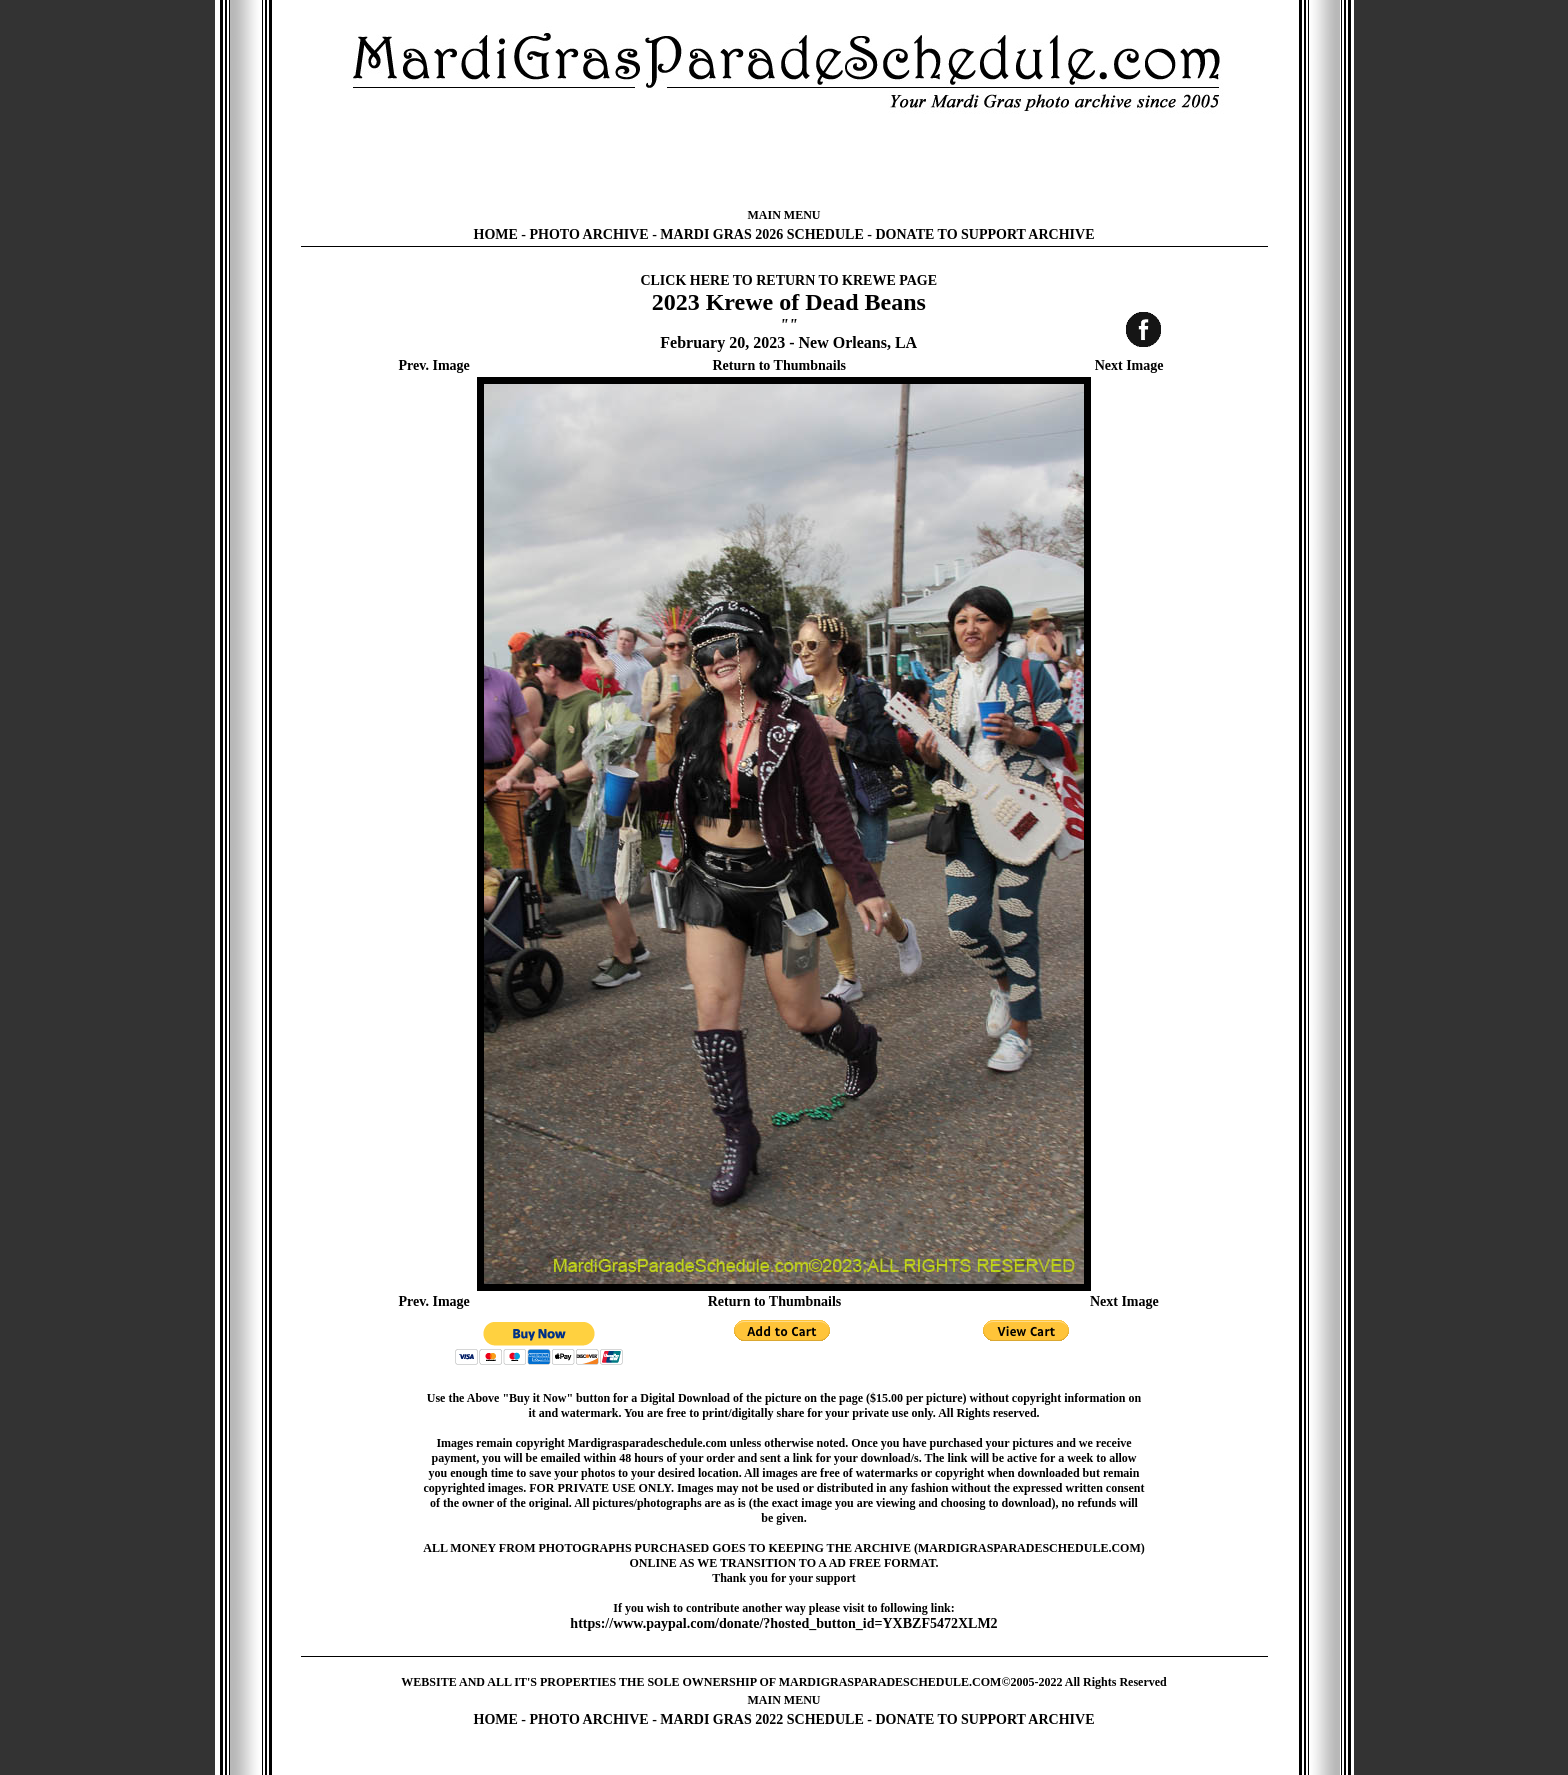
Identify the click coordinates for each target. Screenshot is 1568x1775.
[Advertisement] (784, 160)
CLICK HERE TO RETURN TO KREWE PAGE (788, 280)
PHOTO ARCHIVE (589, 234)
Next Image (1129, 365)
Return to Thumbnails (779, 365)
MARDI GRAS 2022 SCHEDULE (761, 1719)
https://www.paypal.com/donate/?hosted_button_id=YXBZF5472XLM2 (783, 1623)
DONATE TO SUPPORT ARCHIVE (984, 234)
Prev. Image (434, 365)
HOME (496, 234)
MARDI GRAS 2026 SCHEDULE (761, 234)
